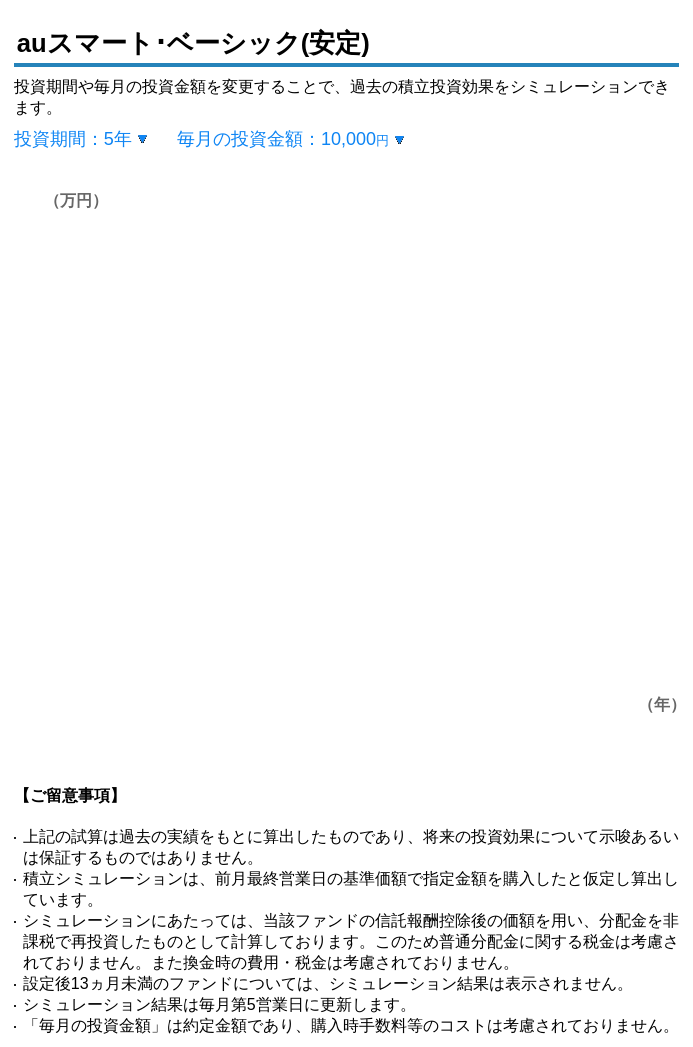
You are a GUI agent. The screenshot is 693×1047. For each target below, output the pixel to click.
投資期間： (73, 139)
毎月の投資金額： (283, 139)
